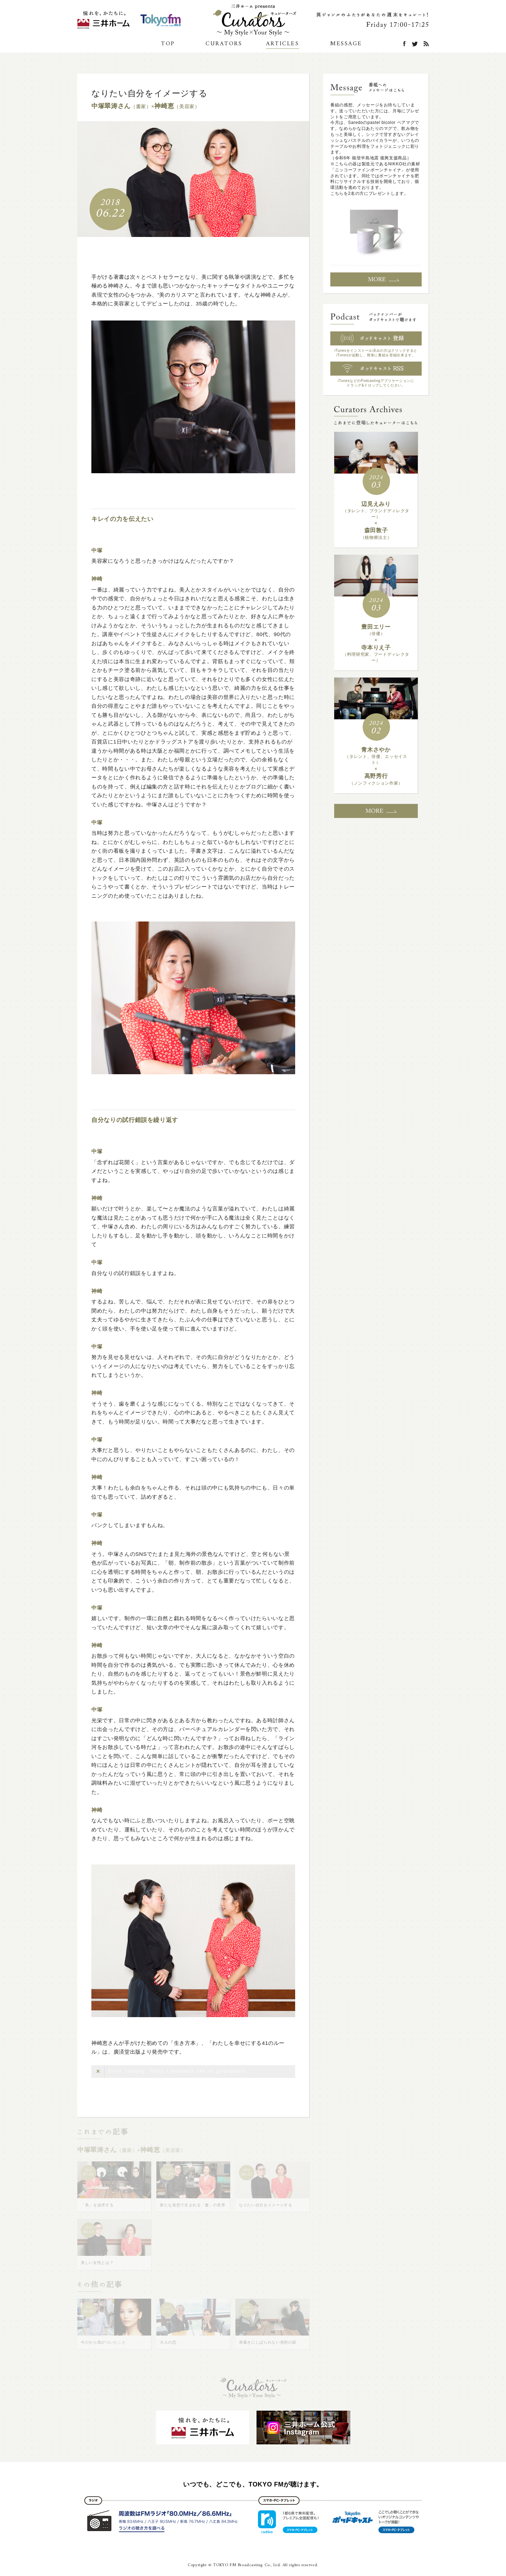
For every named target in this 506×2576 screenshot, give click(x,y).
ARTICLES (282, 44)
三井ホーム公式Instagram (103, 20)
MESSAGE (346, 44)
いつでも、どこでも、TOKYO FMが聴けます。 (253, 2484)
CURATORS (224, 44)
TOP (168, 44)
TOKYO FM (161, 20)
